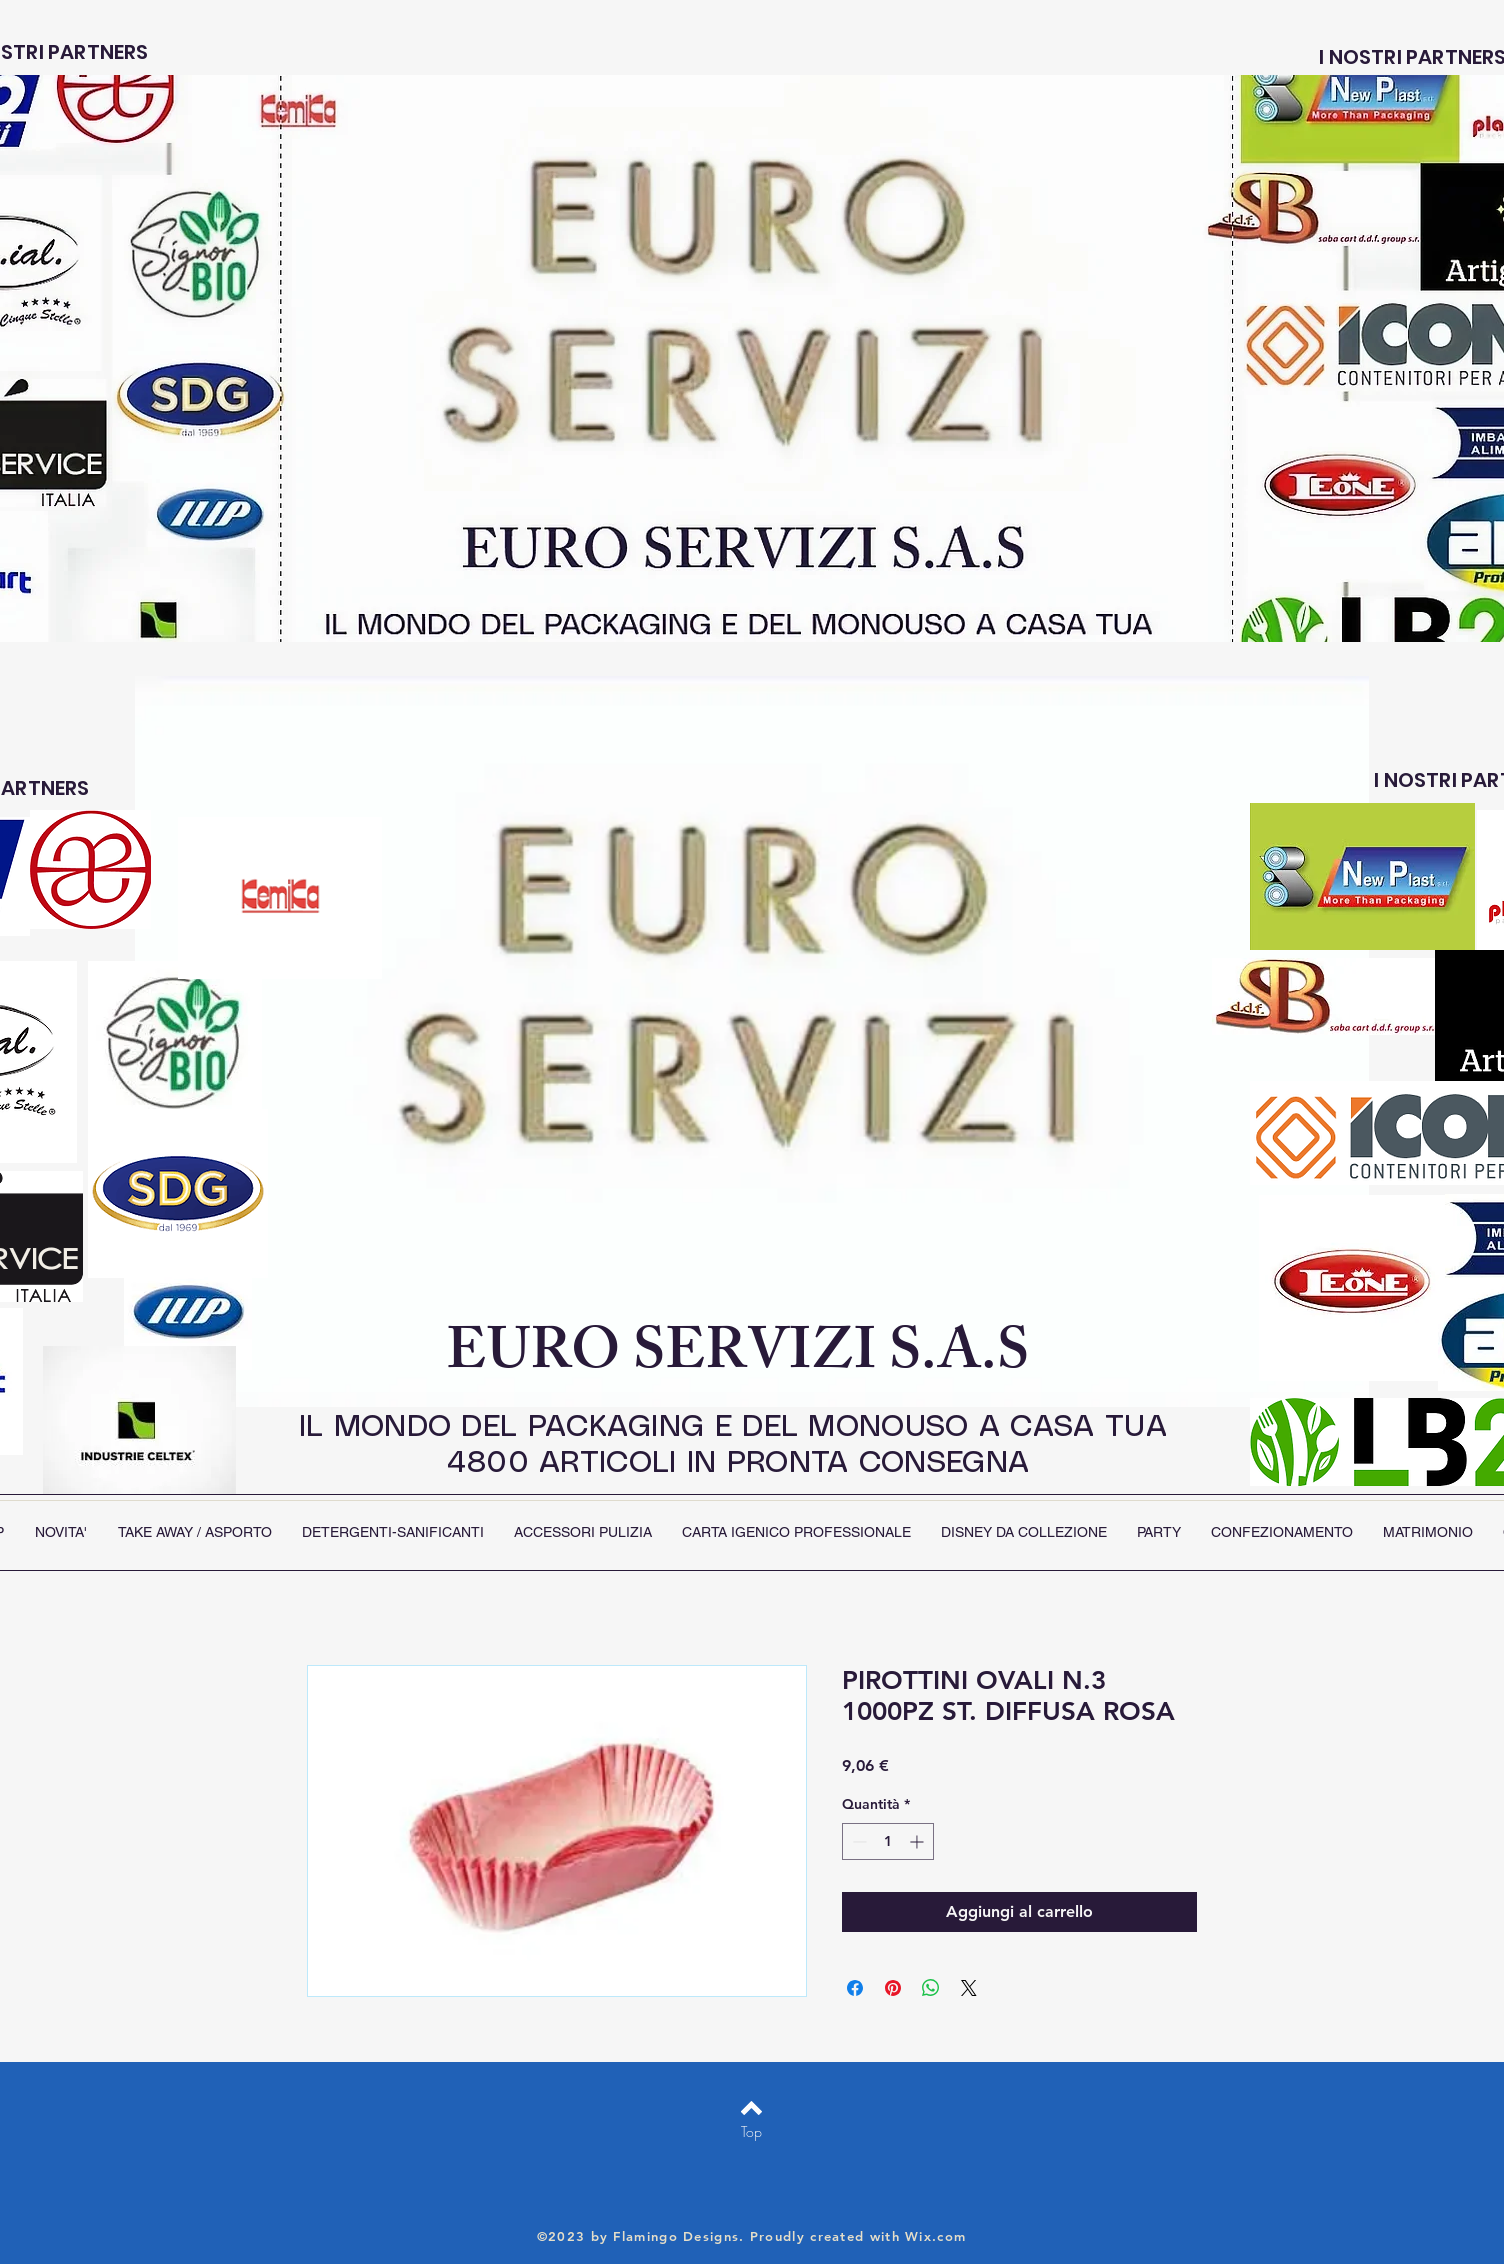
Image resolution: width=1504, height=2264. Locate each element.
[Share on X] (969, 1988)
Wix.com (935, 2236)
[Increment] (918, 1841)
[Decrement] (857, 1841)
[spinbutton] (888, 1841)
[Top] (751, 2132)
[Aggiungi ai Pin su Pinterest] (893, 1988)
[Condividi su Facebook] (855, 1988)
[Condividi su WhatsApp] (931, 1988)
